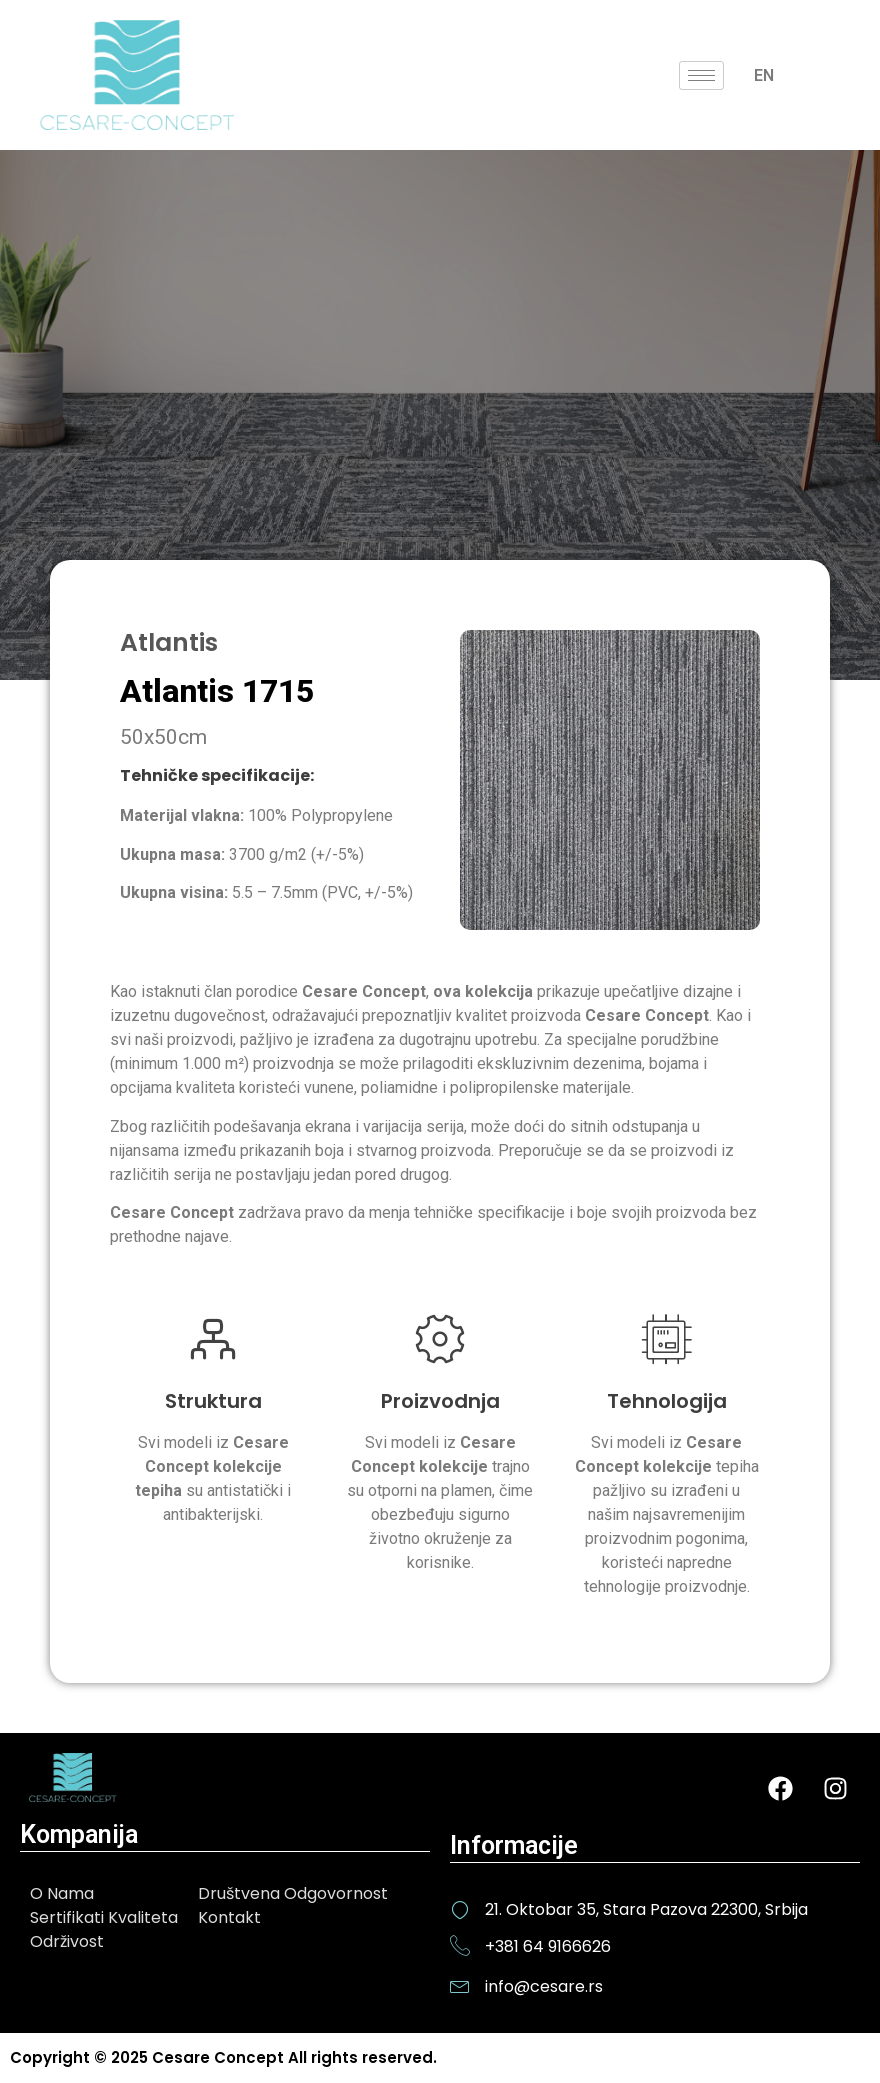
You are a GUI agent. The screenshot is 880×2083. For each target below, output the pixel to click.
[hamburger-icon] (701, 75)
